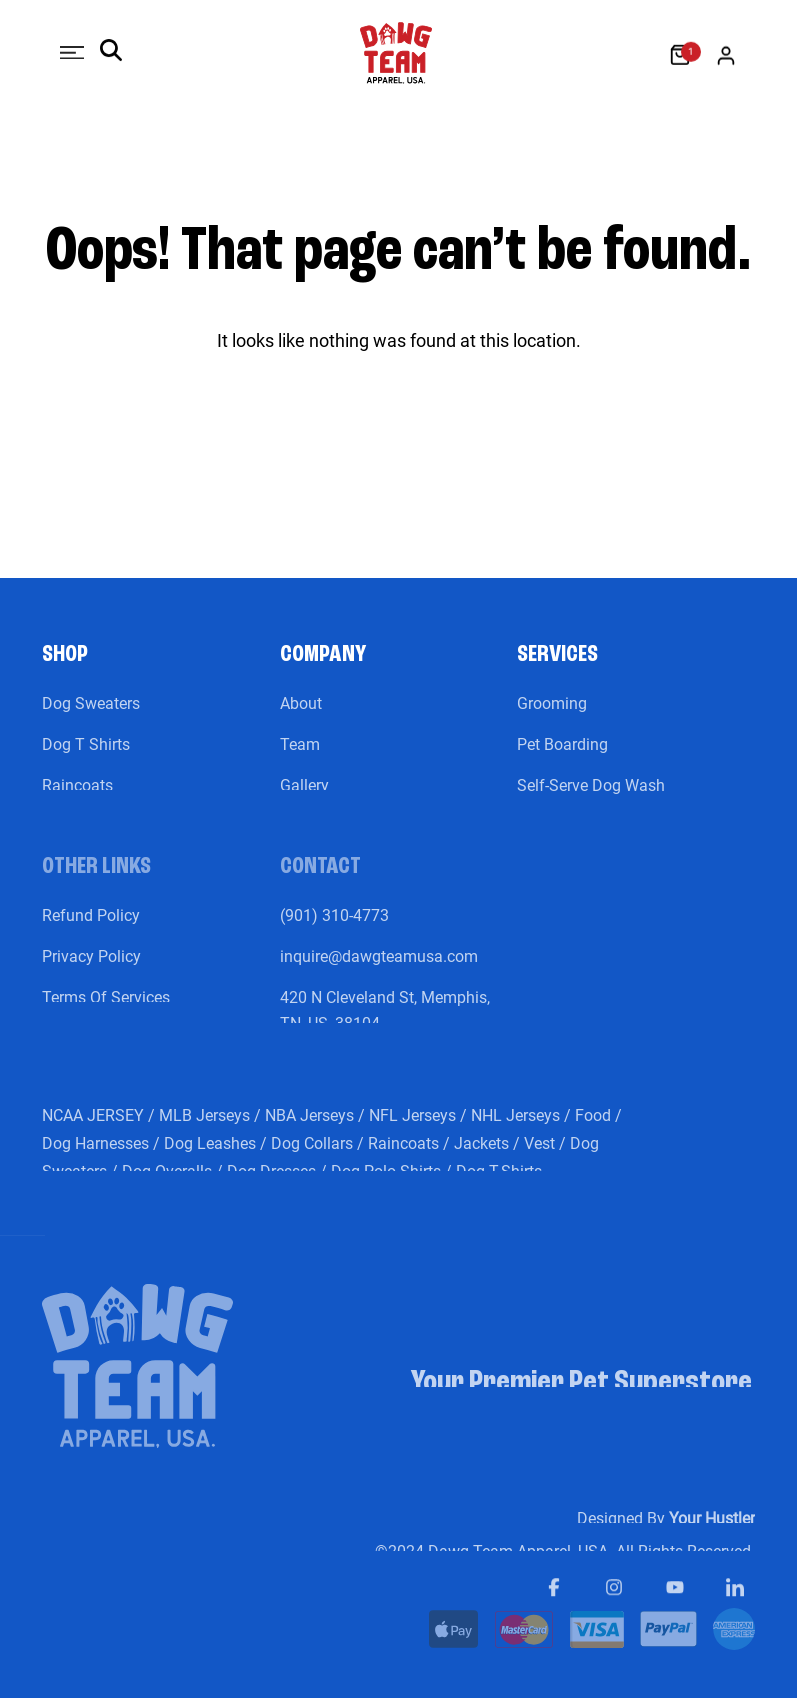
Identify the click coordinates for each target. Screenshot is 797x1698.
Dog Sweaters (91, 717)
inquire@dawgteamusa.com (379, 970)
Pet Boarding (562, 758)
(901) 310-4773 (334, 929)
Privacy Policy (91, 970)
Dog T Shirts (86, 758)
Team (300, 758)
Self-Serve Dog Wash (591, 799)
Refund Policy (91, 929)
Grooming (552, 717)
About (301, 717)
